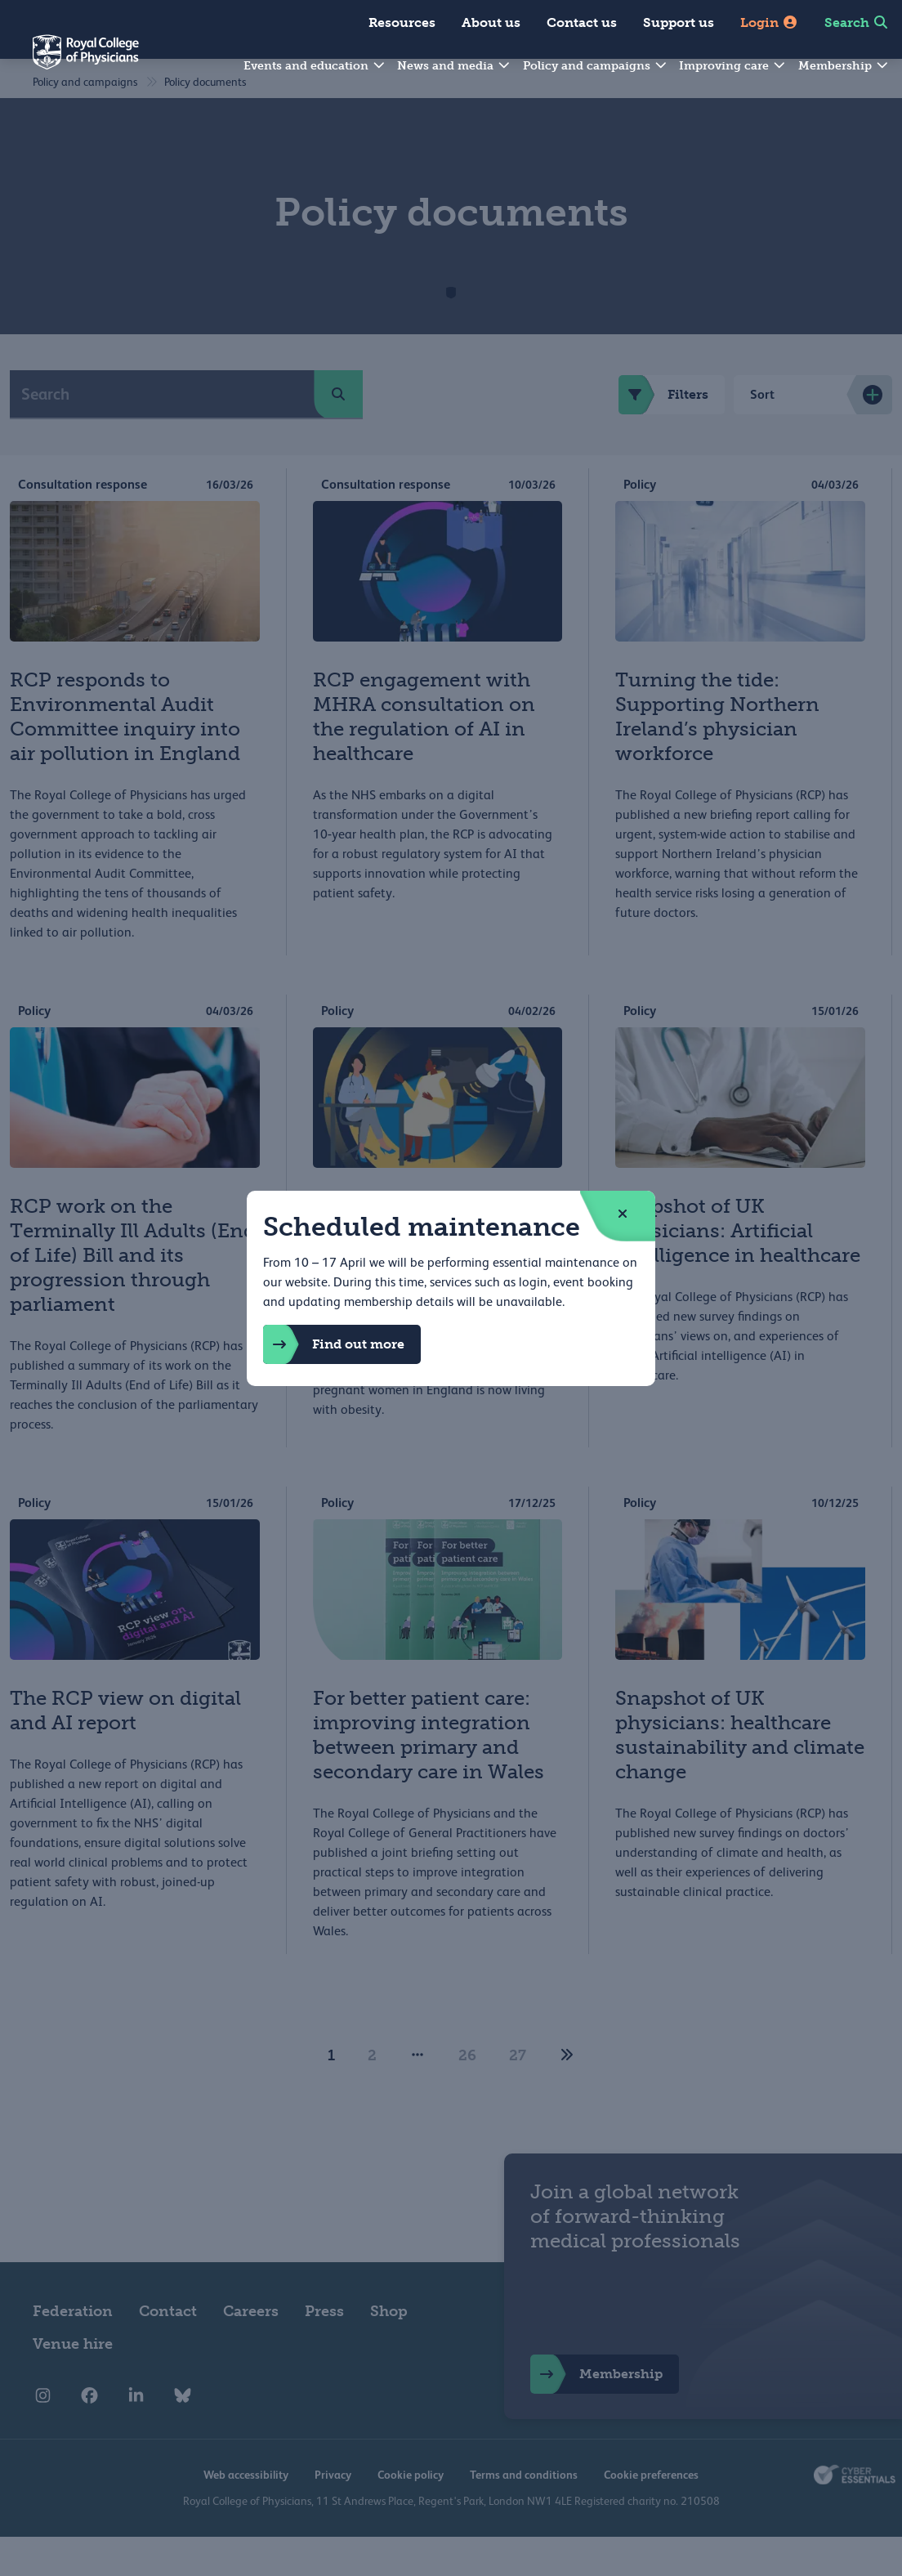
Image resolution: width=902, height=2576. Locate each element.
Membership (844, 66)
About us (491, 22)
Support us (678, 22)
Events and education (314, 66)
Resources (401, 22)
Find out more (333, 1344)
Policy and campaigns (595, 66)
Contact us (582, 22)
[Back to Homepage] (69, 62)
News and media (454, 66)
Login (769, 22)
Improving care (733, 66)
